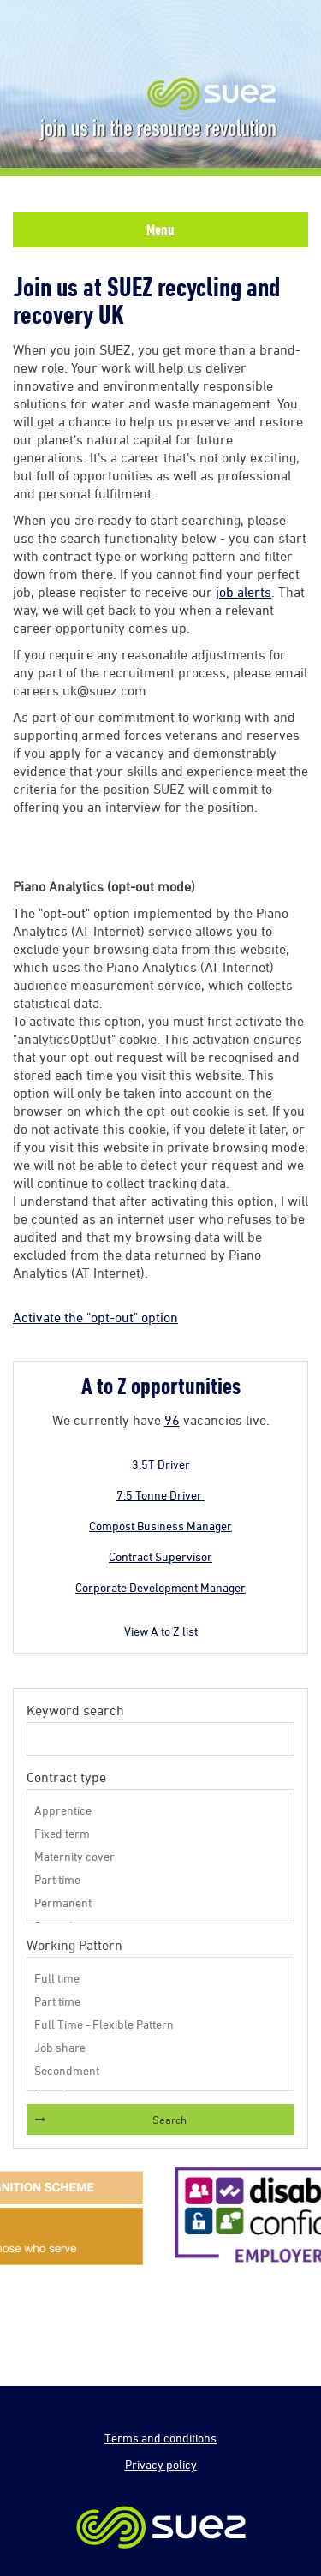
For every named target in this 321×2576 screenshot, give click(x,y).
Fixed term (160, 1833)
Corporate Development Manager (160, 1587)
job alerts (243, 591)
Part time (160, 1879)
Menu (160, 229)
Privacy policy (161, 2464)
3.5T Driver (161, 1464)
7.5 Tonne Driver (160, 1495)
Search (169, 2119)
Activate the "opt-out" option (95, 1317)
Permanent (160, 1902)
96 (172, 1420)
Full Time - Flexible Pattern (160, 2024)
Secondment (160, 2070)
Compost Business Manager (160, 1525)
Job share (160, 2047)
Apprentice (160, 1810)
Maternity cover (160, 1856)
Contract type (66, 1777)
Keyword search (75, 1710)
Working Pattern (74, 1945)
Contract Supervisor (160, 1556)
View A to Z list (161, 1631)
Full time (160, 1977)
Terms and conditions (160, 2437)
